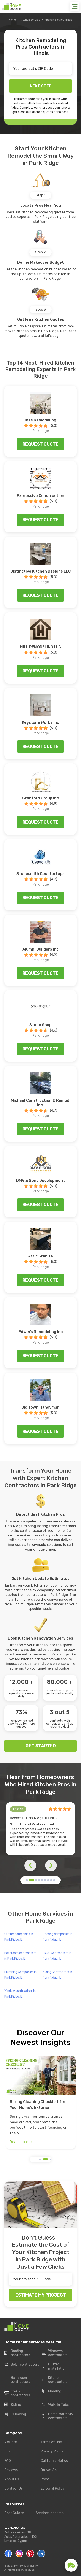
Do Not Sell (49, 2470)
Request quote (40, 444)
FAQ (7, 2461)
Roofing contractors (17, 2353)
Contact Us (13, 2488)
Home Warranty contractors (57, 2416)
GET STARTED (40, 1745)
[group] (40, 2102)
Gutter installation (54, 2366)
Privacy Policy (52, 2451)
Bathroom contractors (17, 2380)
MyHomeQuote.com (26, 2565)
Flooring (51, 2391)
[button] (27, 1880)
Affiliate (10, 2442)
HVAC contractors (17, 2393)
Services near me (50, 2513)
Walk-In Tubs (55, 2405)
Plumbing (15, 2414)
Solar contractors (21, 2364)
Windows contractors (54, 2353)
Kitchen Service (30, 19)
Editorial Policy (53, 2488)
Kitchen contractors (54, 2380)
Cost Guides (14, 2513)
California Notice (54, 2461)
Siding (12, 2405)
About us (11, 2479)
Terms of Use (51, 2442)
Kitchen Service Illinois (59, 19)
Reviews (11, 2470)
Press (45, 2479)
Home (12, 19)
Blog (8, 2451)
